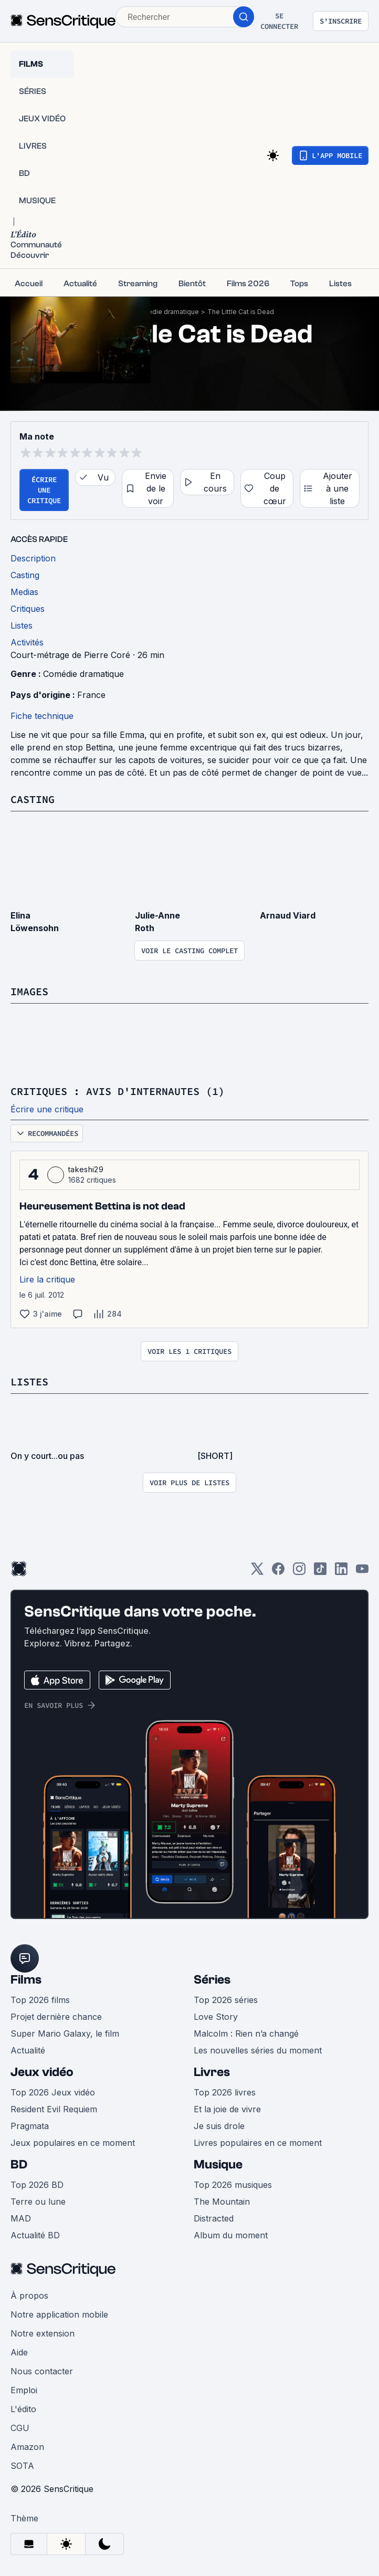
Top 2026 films (40, 2000)
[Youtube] (362, 1572)
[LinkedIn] (341, 1572)
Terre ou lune (38, 2201)
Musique (218, 2164)
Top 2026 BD (37, 2184)
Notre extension (42, 2333)
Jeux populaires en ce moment (72, 2142)
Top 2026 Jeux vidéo (52, 2092)
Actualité (27, 2050)
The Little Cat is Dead (240, 312)
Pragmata (29, 2126)
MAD (20, 2218)
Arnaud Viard (287, 915)
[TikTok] (320, 1572)
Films (25, 1980)
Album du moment (231, 2235)
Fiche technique (41, 716)
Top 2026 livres (225, 2092)
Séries (212, 1980)
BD (18, 2164)
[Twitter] (257, 1572)
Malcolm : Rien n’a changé (246, 2033)
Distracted (214, 2218)
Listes (29, 1381)
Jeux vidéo (41, 2072)
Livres (212, 2072)
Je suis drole (219, 2126)
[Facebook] (278, 1572)
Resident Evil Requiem (53, 2109)
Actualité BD (35, 2235)
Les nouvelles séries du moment (258, 2050)
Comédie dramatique (166, 312)
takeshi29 (85, 1169)
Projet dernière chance (56, 2016)
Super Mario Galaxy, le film (64, 2033)
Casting (32, 799)
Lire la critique (47, 1279)
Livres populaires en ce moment (258, 2142)
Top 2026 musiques (233, 2184)
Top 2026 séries (226, 2000)
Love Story (216, 2016)
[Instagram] (299, 1572)
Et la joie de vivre (227, 2109)
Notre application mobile (59, 2314)
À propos (29, 2295)
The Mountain (222, 2201)
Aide (19, 2352)
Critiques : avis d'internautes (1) (117, 1091)
